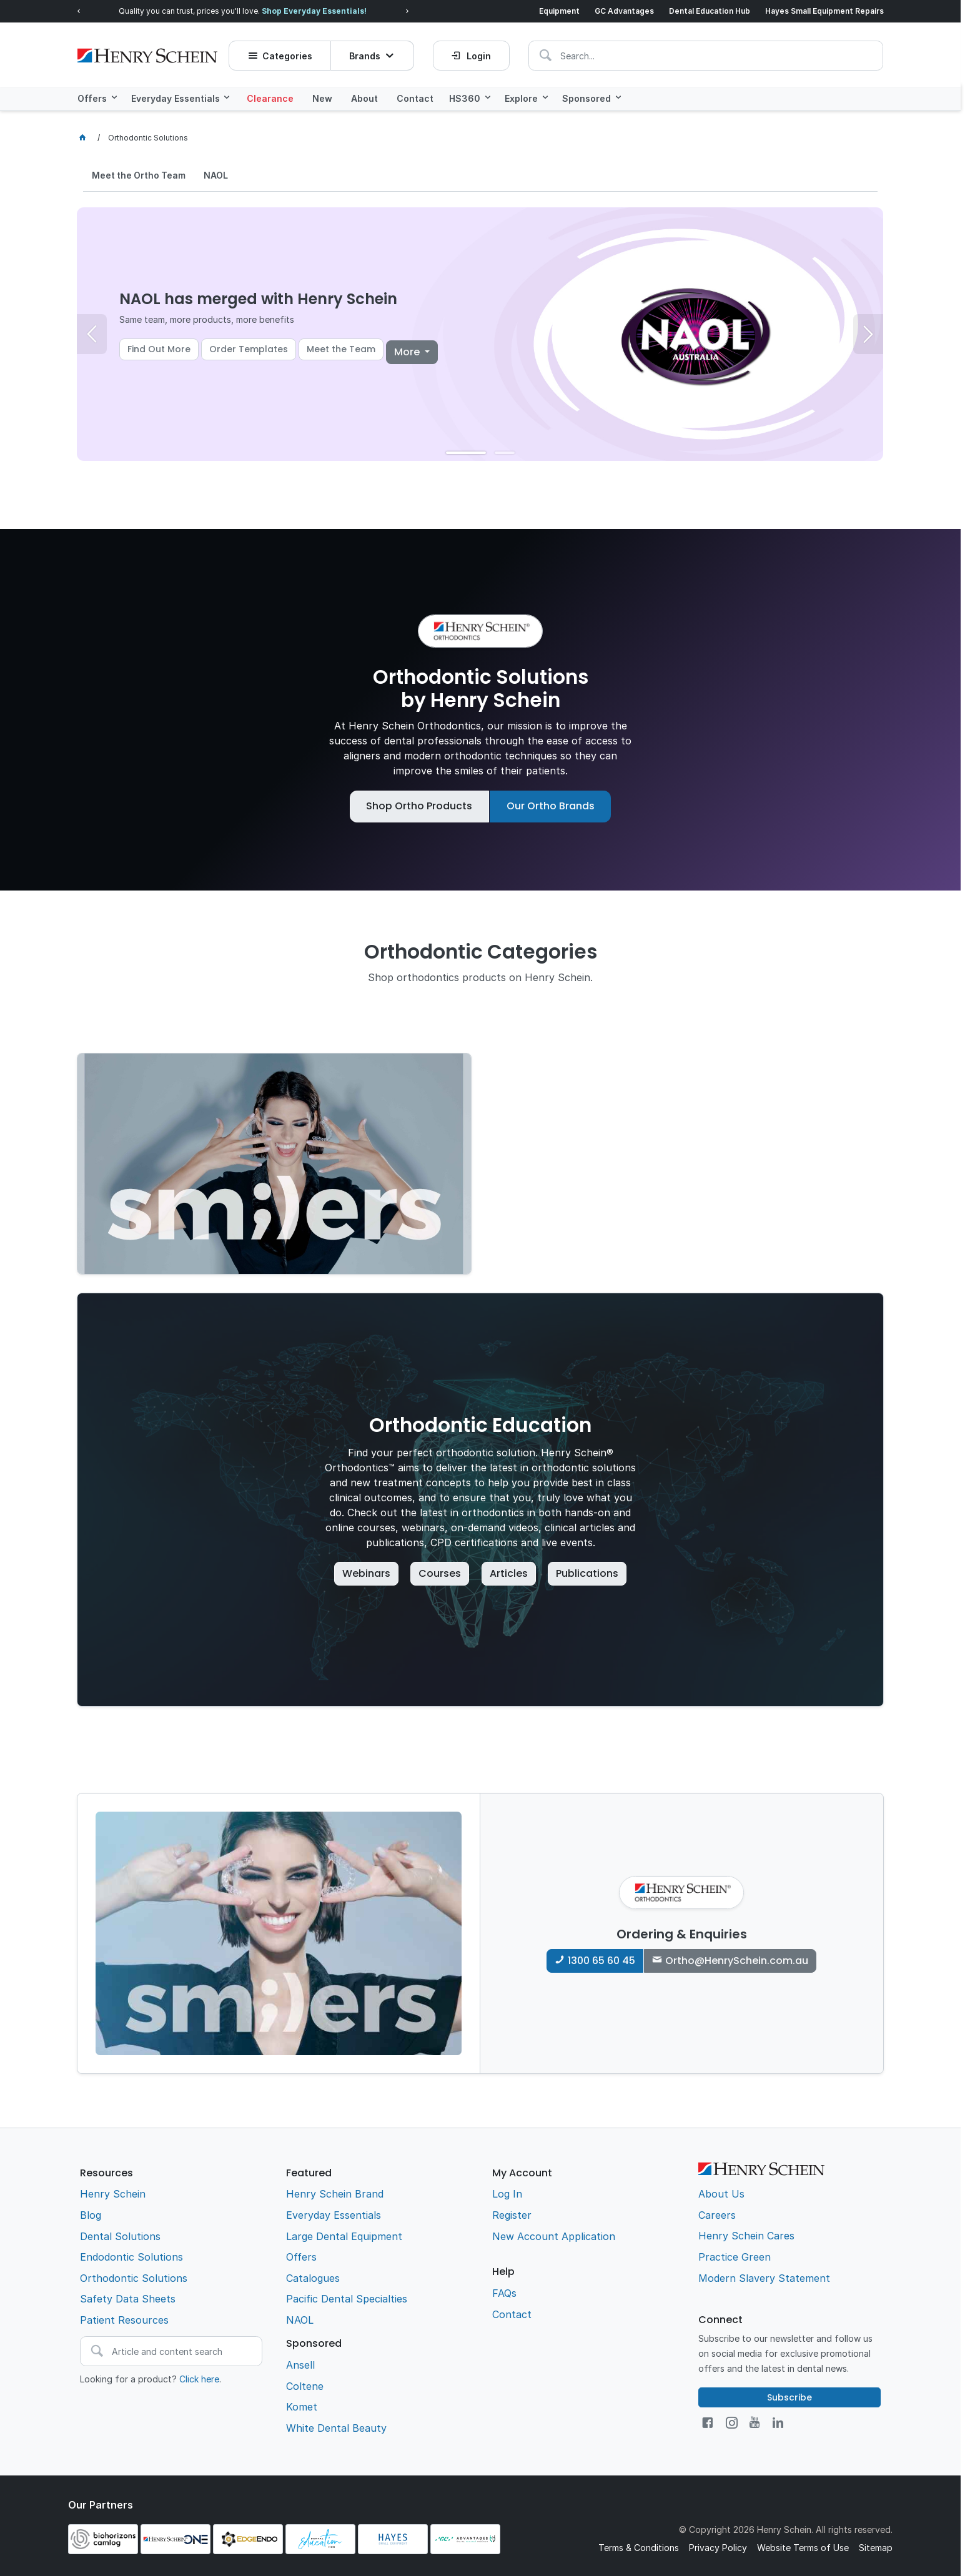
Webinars (366, 1573)
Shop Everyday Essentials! (314, 11)
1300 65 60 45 (601, 1960)
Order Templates (248, 348)
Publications (587, 1573)
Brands (365, 53)
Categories (289, 53)
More (408, 351)
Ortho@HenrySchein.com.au (736, 1960)
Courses (439, 1573)
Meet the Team (341, 348)
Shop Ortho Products (419, 805)
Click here (199, 2378)
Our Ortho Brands (551, 805)
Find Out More (159, 348)
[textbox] (611, 53)
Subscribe (789, 2397)
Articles (509, 1573)
